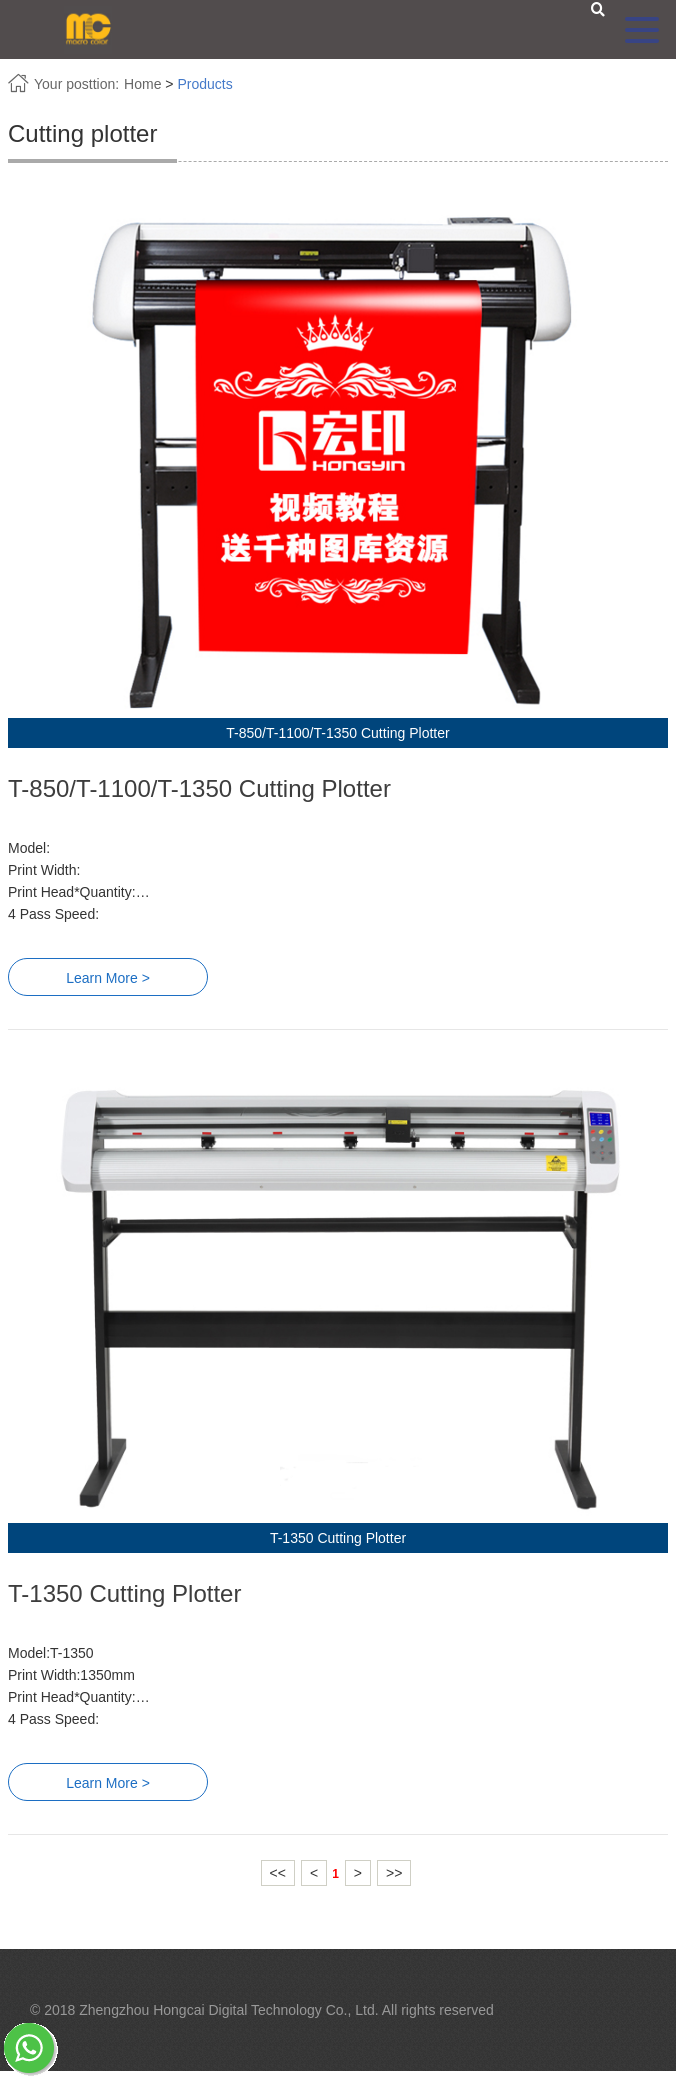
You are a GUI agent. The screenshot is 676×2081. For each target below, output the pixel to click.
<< (278, 1873)
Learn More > (108, 978)
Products (204, 84)
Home (142, 84)
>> (394, 1873)
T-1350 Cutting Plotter (124, 1593)
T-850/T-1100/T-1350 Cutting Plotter (199, 788)
